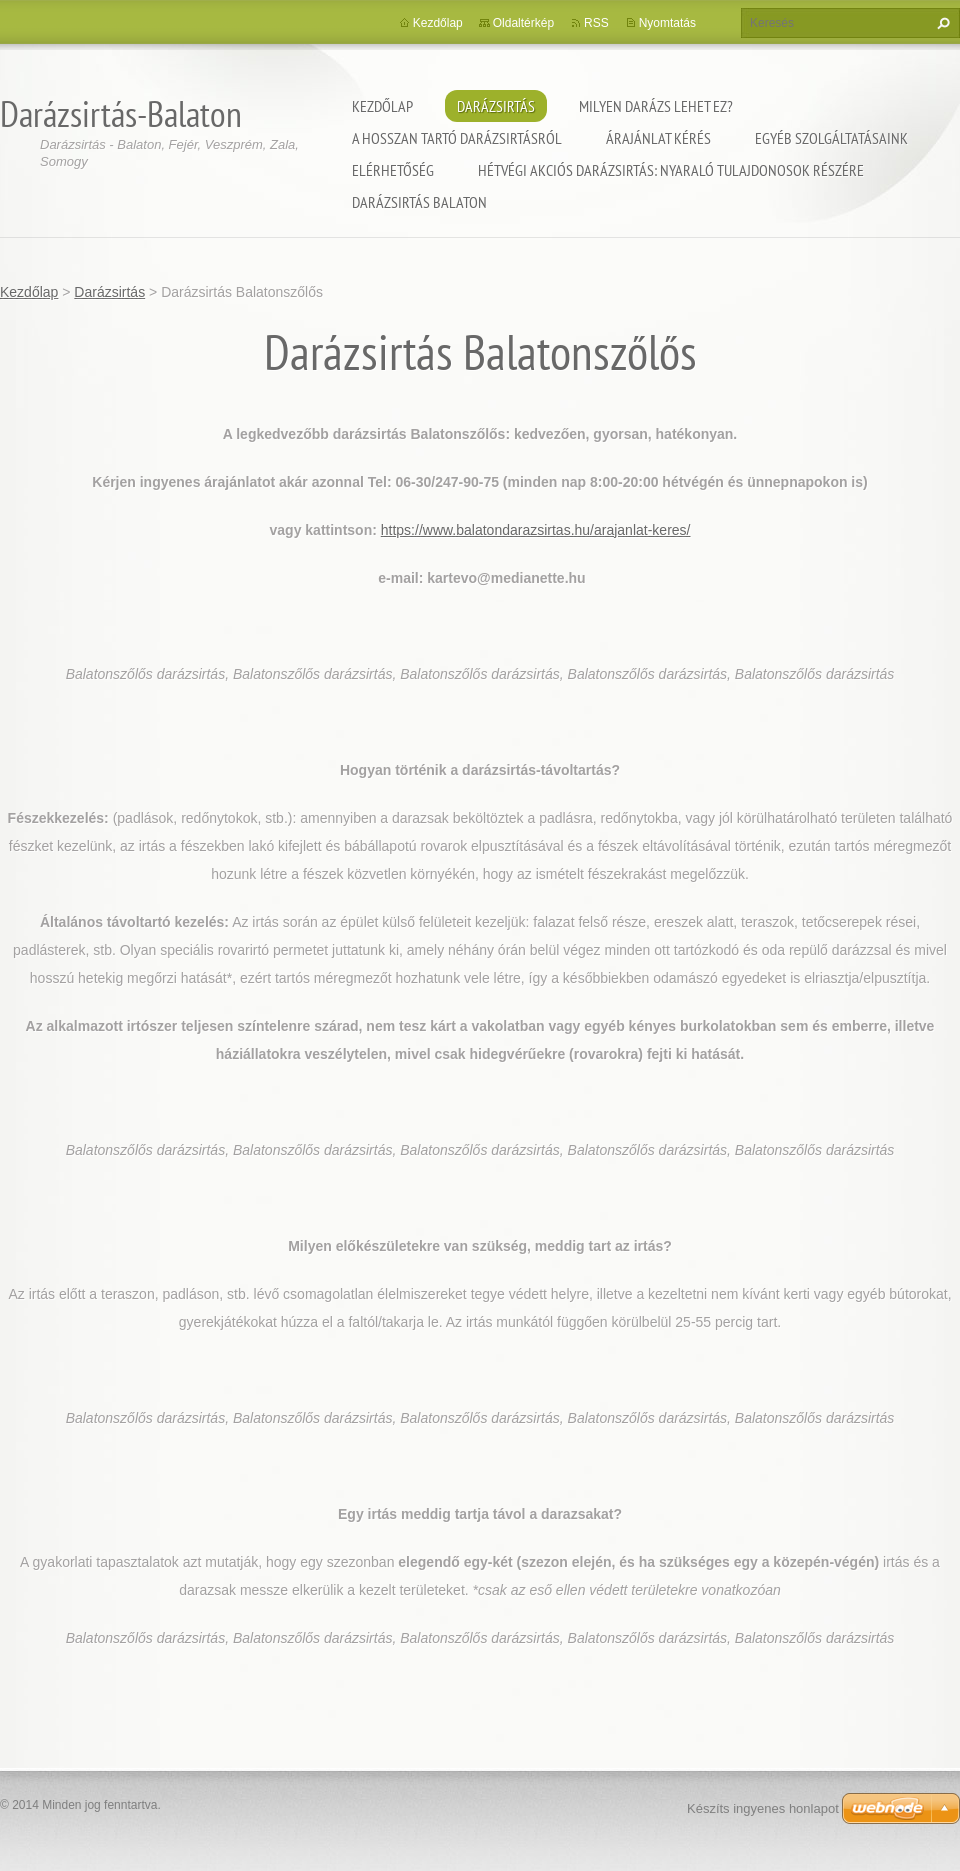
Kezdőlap (382, 106)
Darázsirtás (496, 106)
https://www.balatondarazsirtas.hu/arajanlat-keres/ (536, 530)
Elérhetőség (393, 170)
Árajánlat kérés (658, 138)
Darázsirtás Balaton (419, 202)
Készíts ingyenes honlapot (763, 1808)
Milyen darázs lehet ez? (656, 106)
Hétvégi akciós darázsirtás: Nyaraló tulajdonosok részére (671, 170)
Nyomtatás (667, 23)
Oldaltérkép (523, 23)
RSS (596, 23)
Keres (941, 23)
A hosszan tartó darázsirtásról (457, 138)
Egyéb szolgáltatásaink (831, 138)
